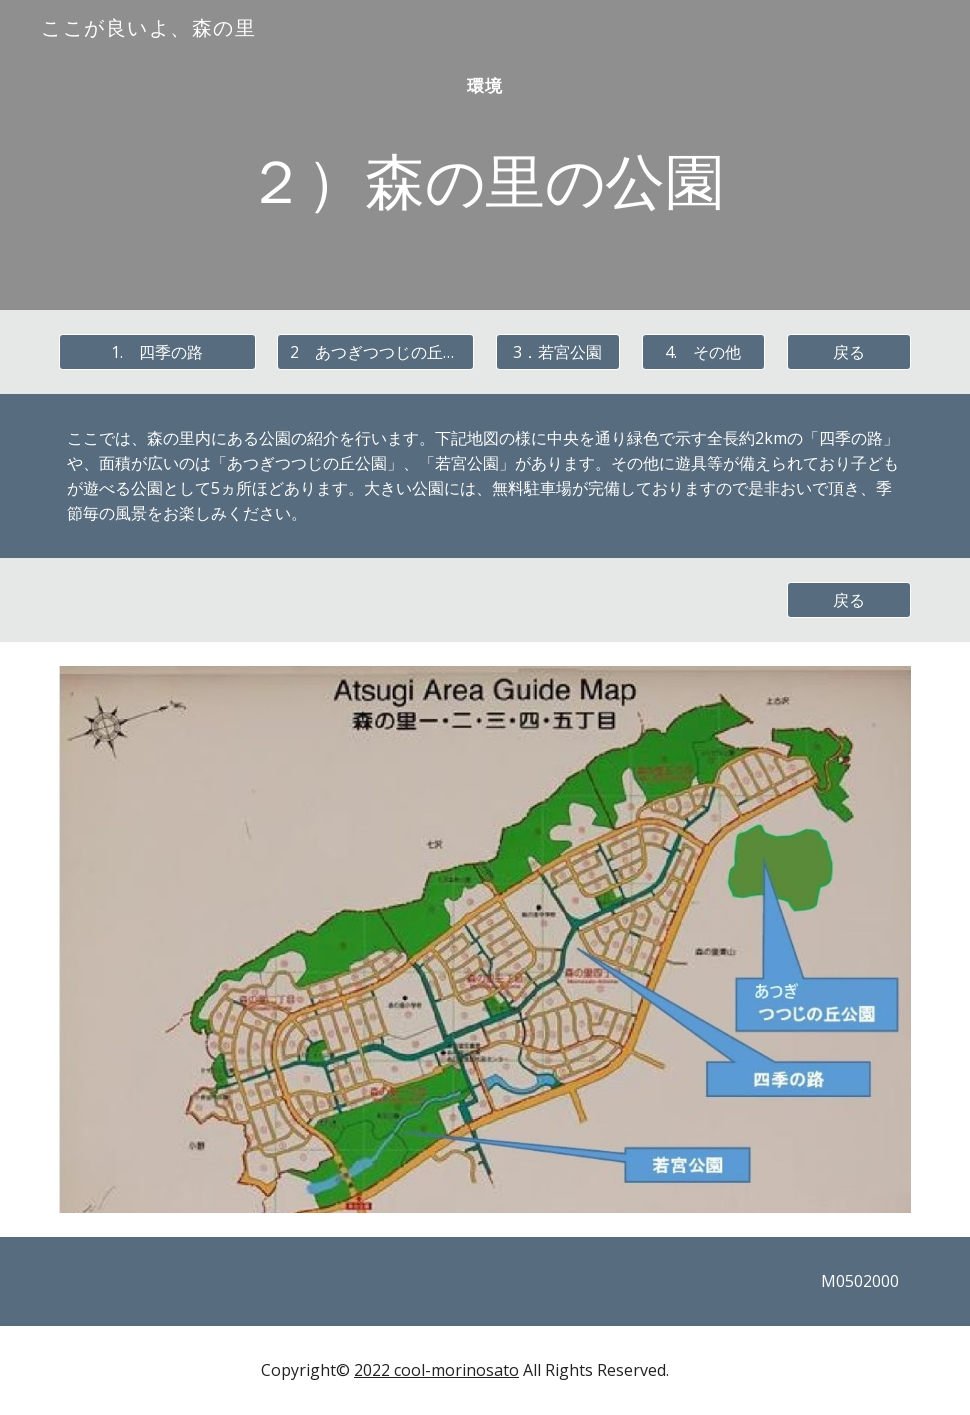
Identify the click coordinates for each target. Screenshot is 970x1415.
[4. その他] (704, 352)
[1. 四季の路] (157, 352)
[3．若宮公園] (558, 352)
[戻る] (849, 352)
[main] (485, 155)
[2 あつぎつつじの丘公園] (375, 352)
